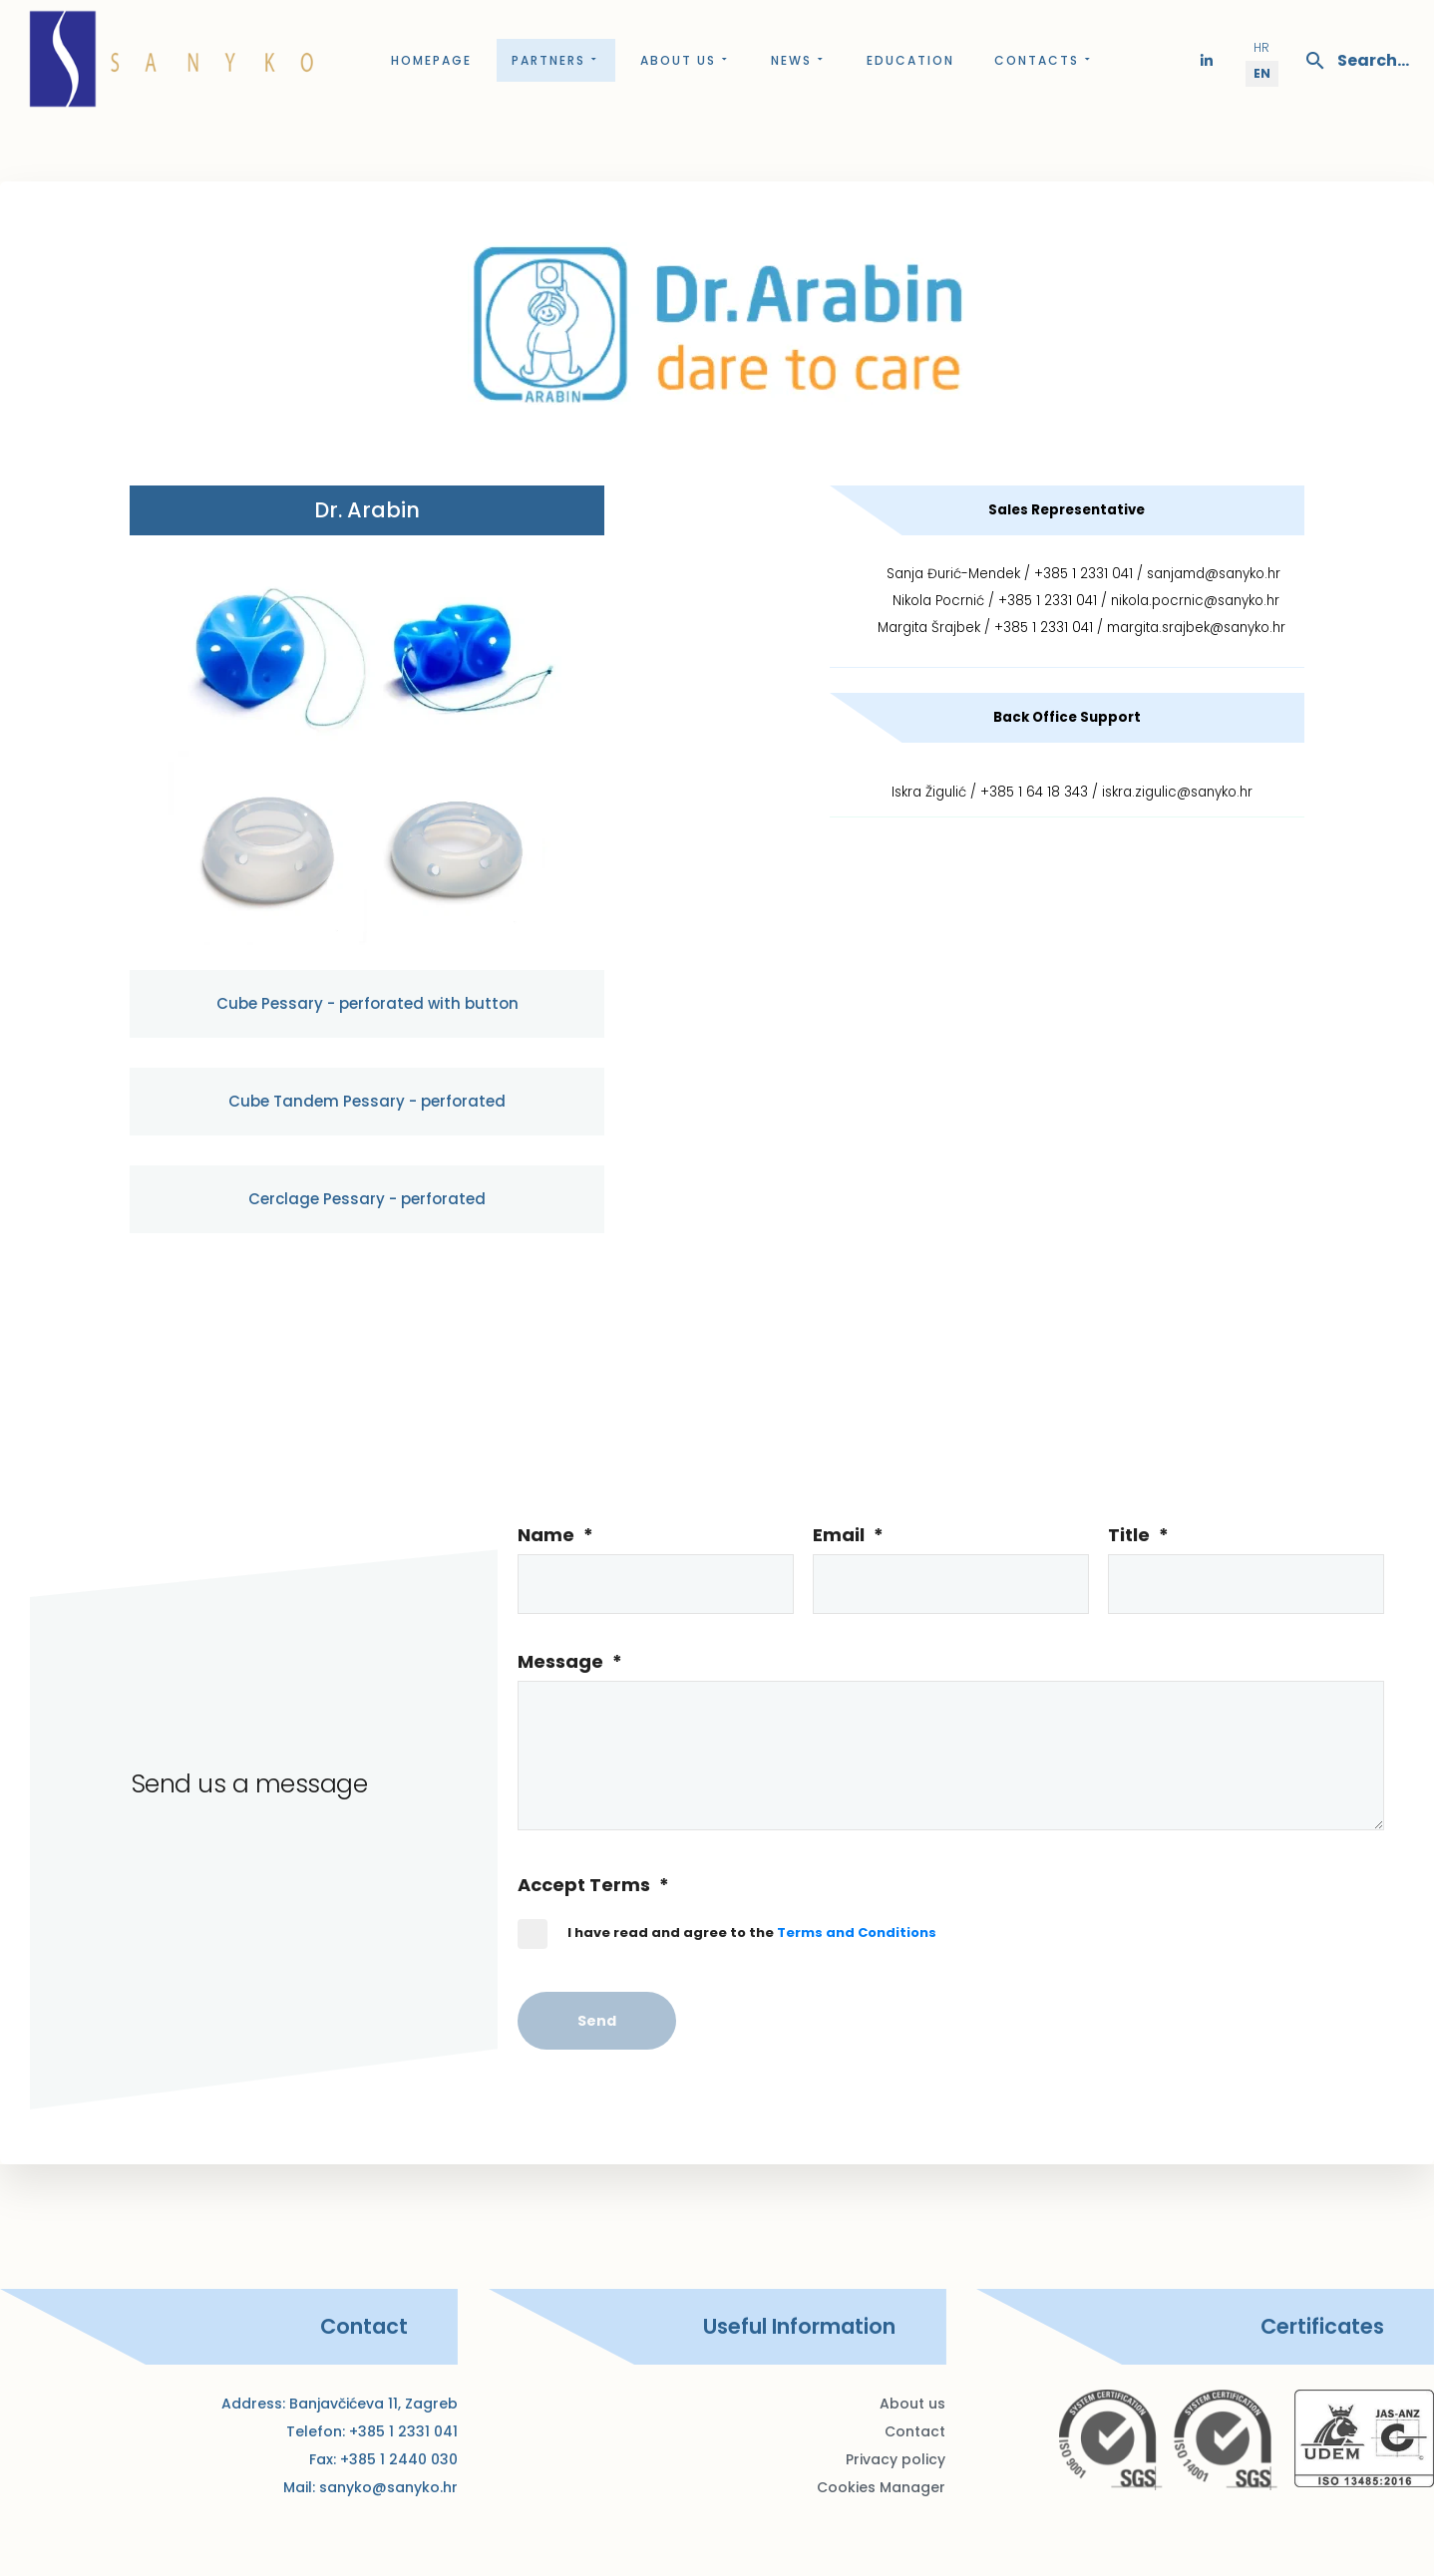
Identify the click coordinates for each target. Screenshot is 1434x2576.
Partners (556, 60)
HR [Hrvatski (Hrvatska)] (1261, 47)
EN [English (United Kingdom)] (1262, 73)
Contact (915, 2431)
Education (910, 60)
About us (685, 60)
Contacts (1044, 60)
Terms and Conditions (856, 1932)
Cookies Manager (881, 2487)
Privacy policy (895, 2459)
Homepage (431, 60)
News (799, 60)
